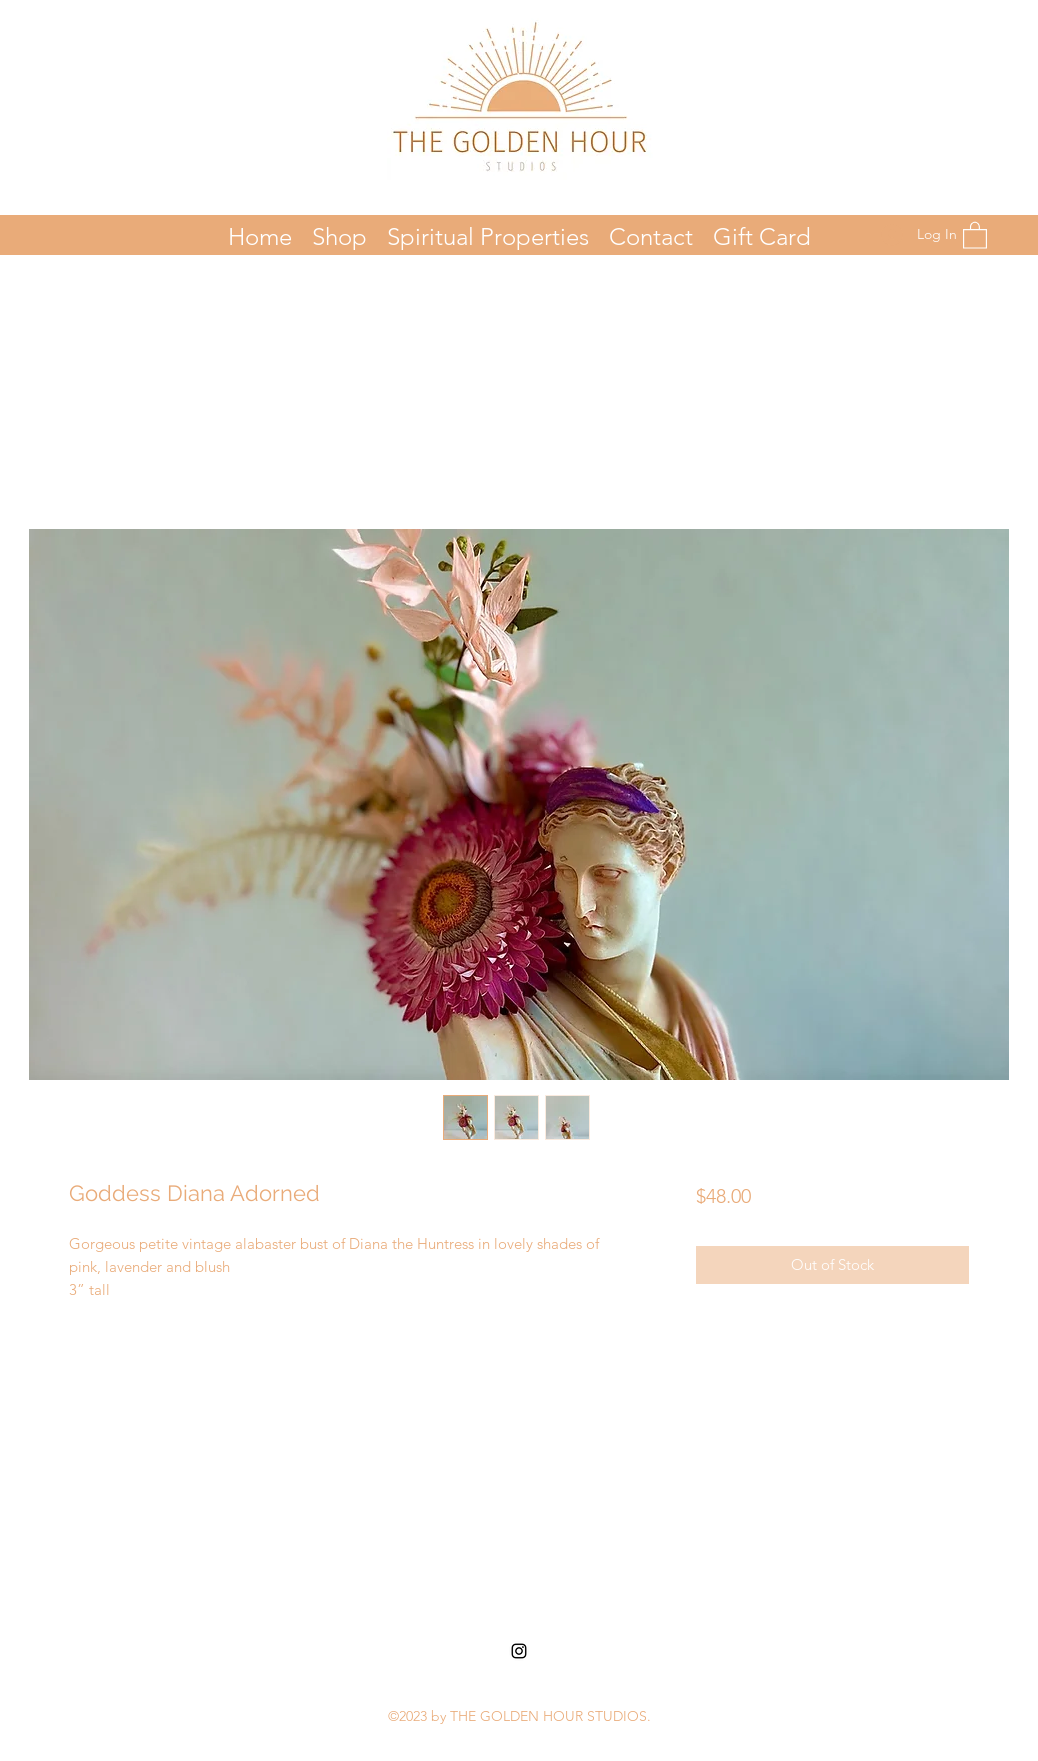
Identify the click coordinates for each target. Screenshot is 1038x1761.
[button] (975, 234)
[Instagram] (519, 1651)
